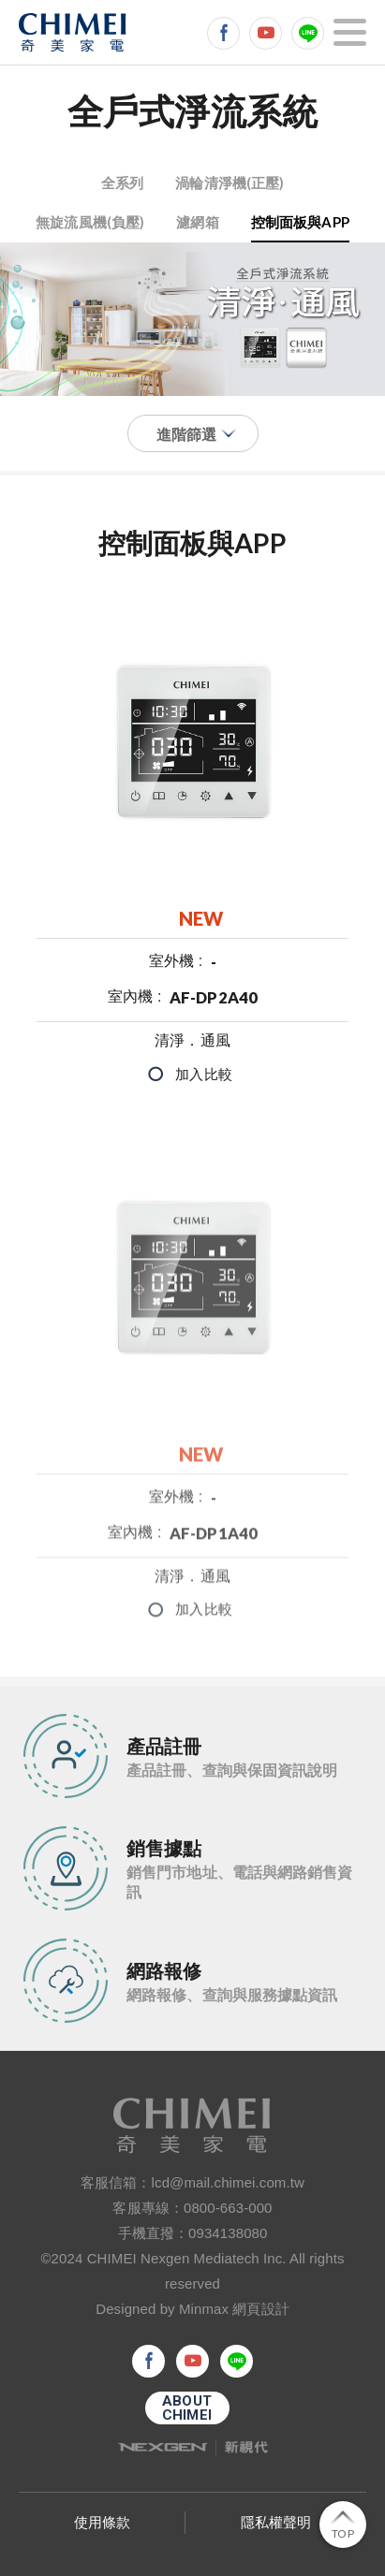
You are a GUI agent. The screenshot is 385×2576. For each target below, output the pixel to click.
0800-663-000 (228, 2208)
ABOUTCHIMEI (187, 2408)
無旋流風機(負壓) (90, 221)
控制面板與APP (300, 221)
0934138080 (227, 2233)
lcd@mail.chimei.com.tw (228, 2182)
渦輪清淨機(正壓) (229, 182)
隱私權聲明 (276, 2522)
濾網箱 (197, 221)
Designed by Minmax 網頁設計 (192, 2309)
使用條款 (102, 2522)
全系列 (122, 182)
